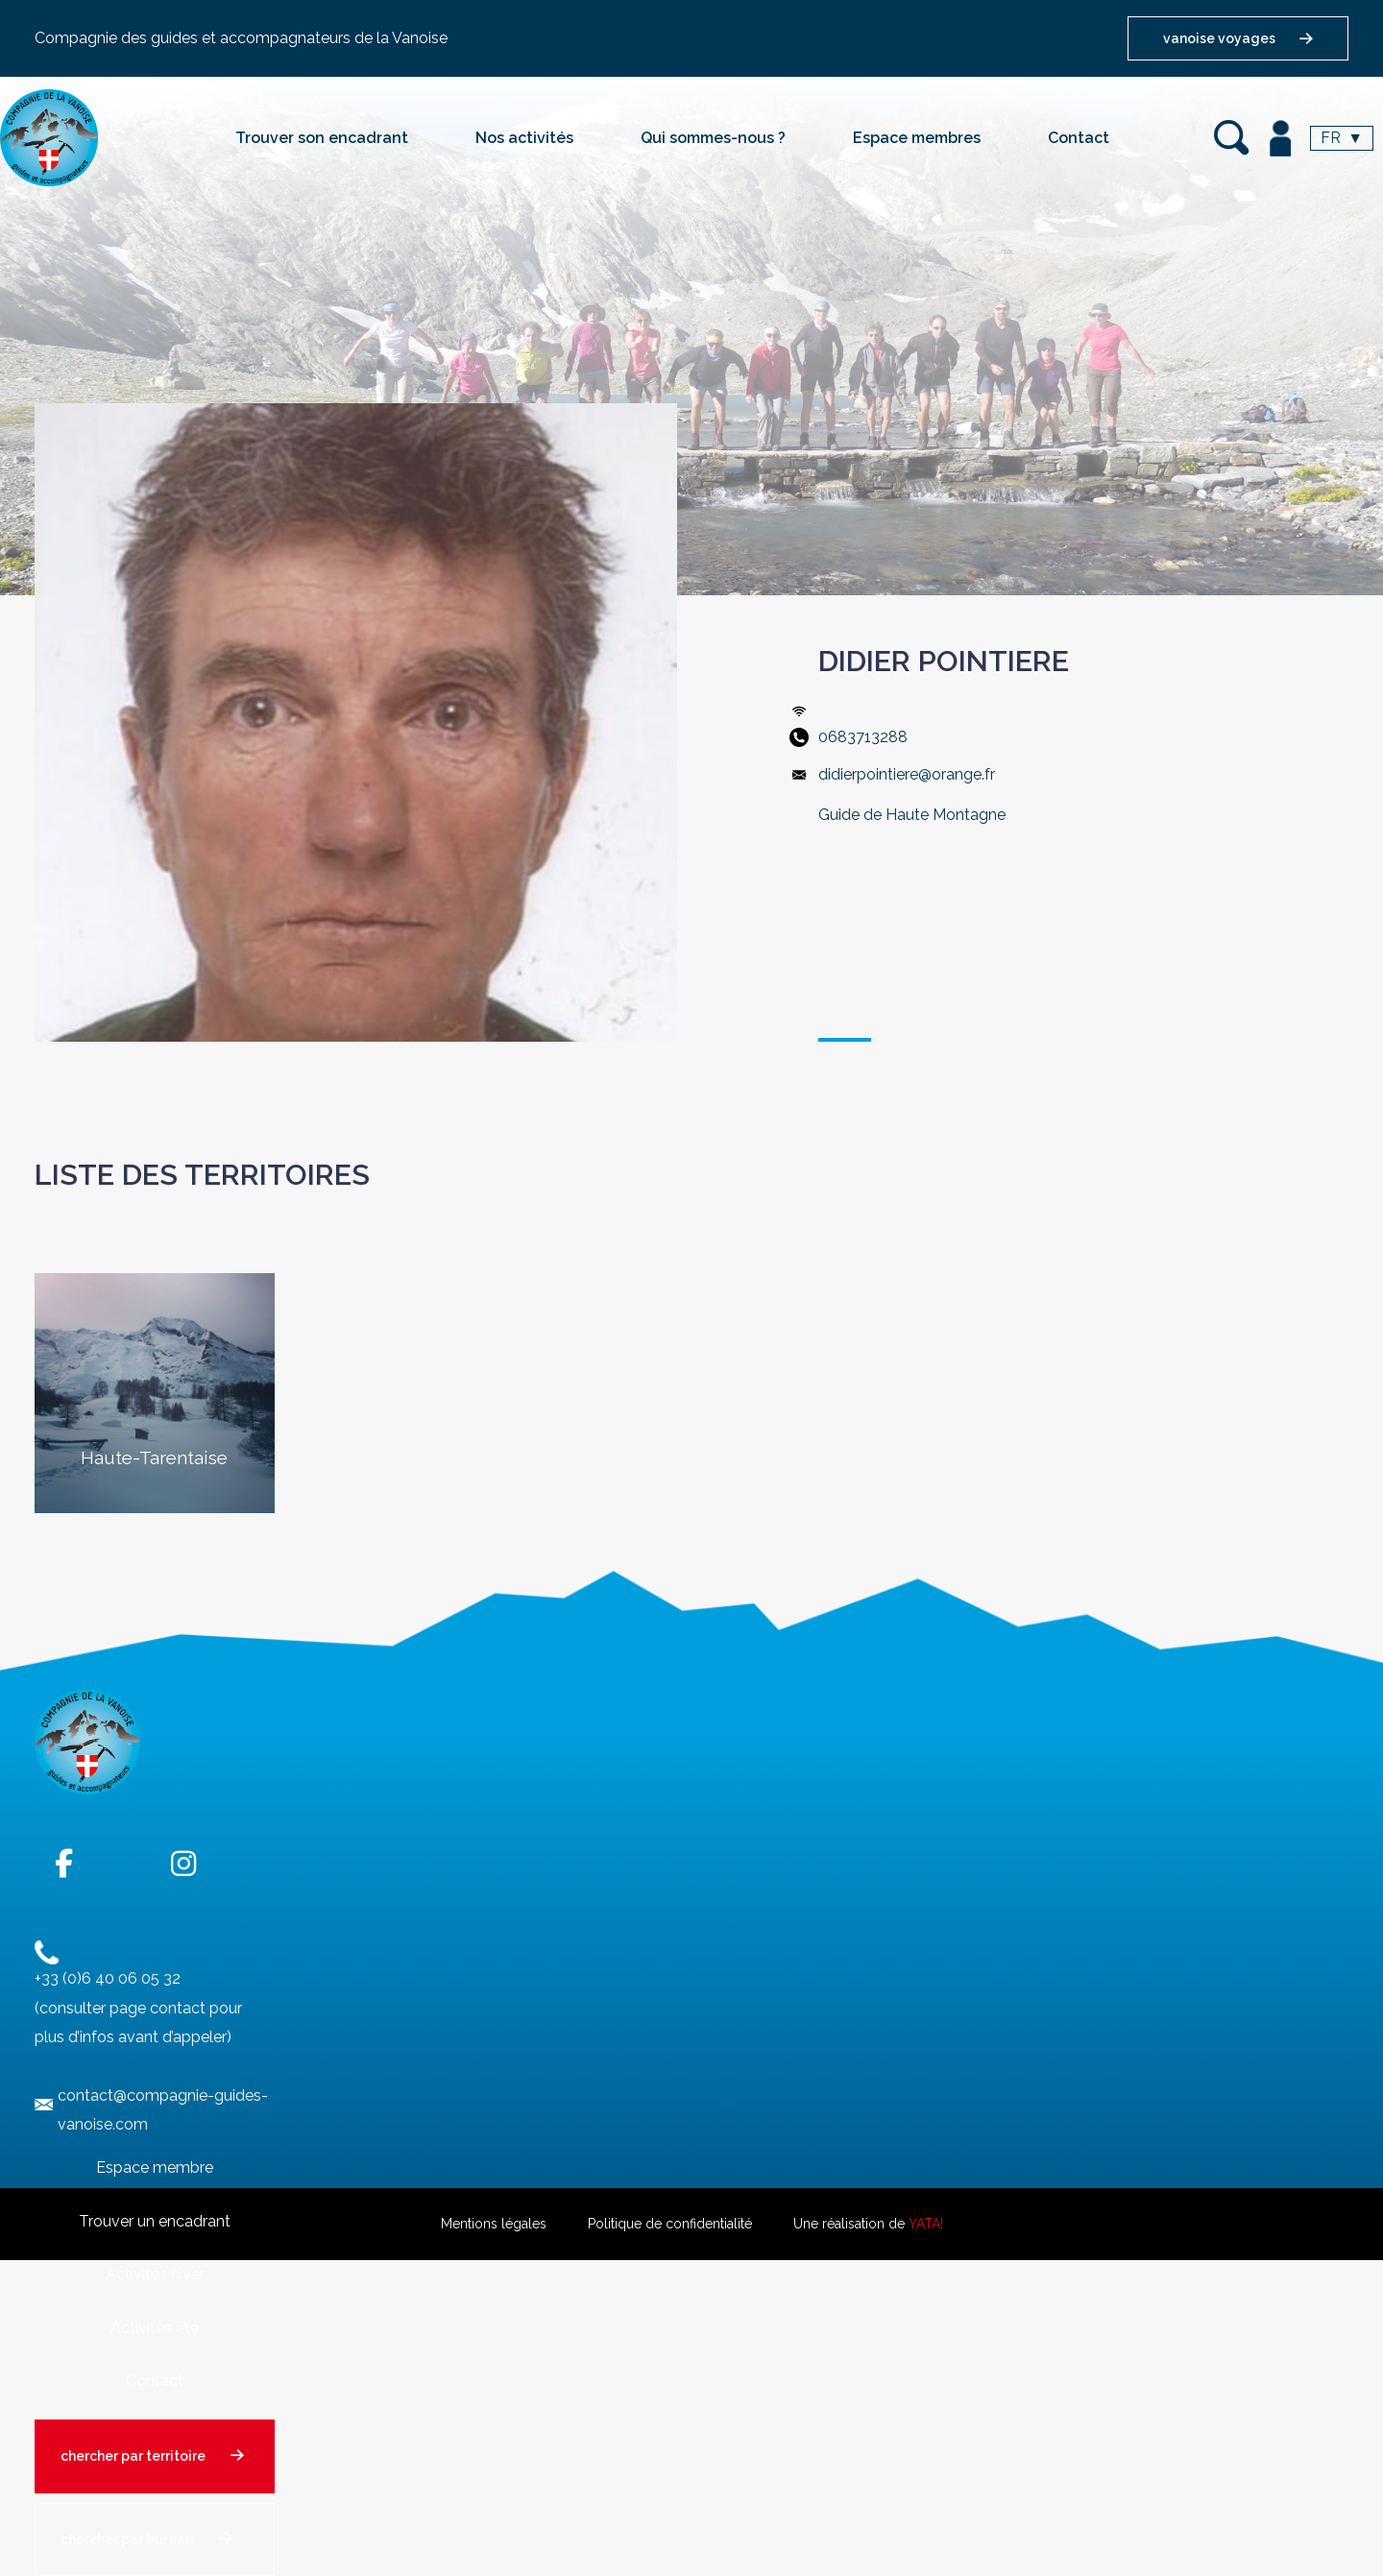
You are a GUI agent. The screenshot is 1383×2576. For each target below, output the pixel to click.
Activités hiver (155, 2274)
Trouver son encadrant (321, 138)
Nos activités (524, 138)
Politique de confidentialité (670, 2223)
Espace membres (917, 138)
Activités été (154, 2328)
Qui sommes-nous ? (713, 138)
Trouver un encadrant (154, 2221)
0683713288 (863, 737)
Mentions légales (493, 2223)
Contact (1078, 138)
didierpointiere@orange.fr (906, 774)
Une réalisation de (868, 2223)
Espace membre (154, 2167)
